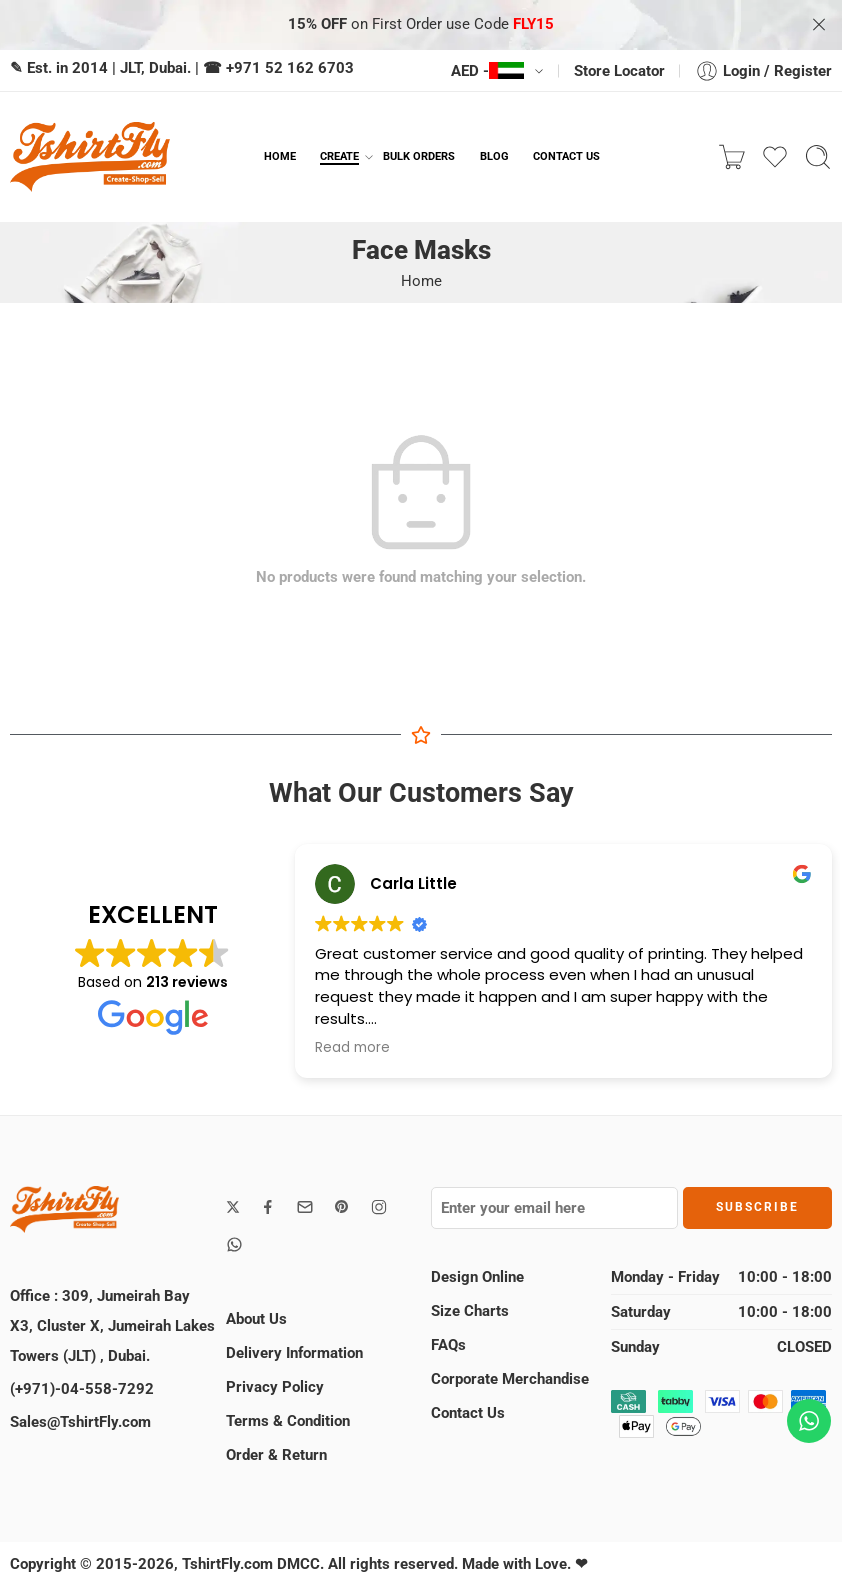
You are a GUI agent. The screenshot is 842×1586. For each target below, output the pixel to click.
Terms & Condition (288, 1421)
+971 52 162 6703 (290, 68)
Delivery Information (294, 1353)
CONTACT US (566, 156)
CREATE (339, 157)
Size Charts (470, 1311)
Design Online (477, 1277)
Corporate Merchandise (510, 1379)
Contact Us (468, 1413)
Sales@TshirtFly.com (80, 1422)
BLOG (494, 156)
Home (421, 281)
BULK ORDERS (419, 156)
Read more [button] (352, 1048)
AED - (487, 71)
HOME (280, 156)
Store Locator (619, 71)
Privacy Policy (275, 1387)
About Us (256, 1319)
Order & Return (276, 1455)
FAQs (448, 1345)
